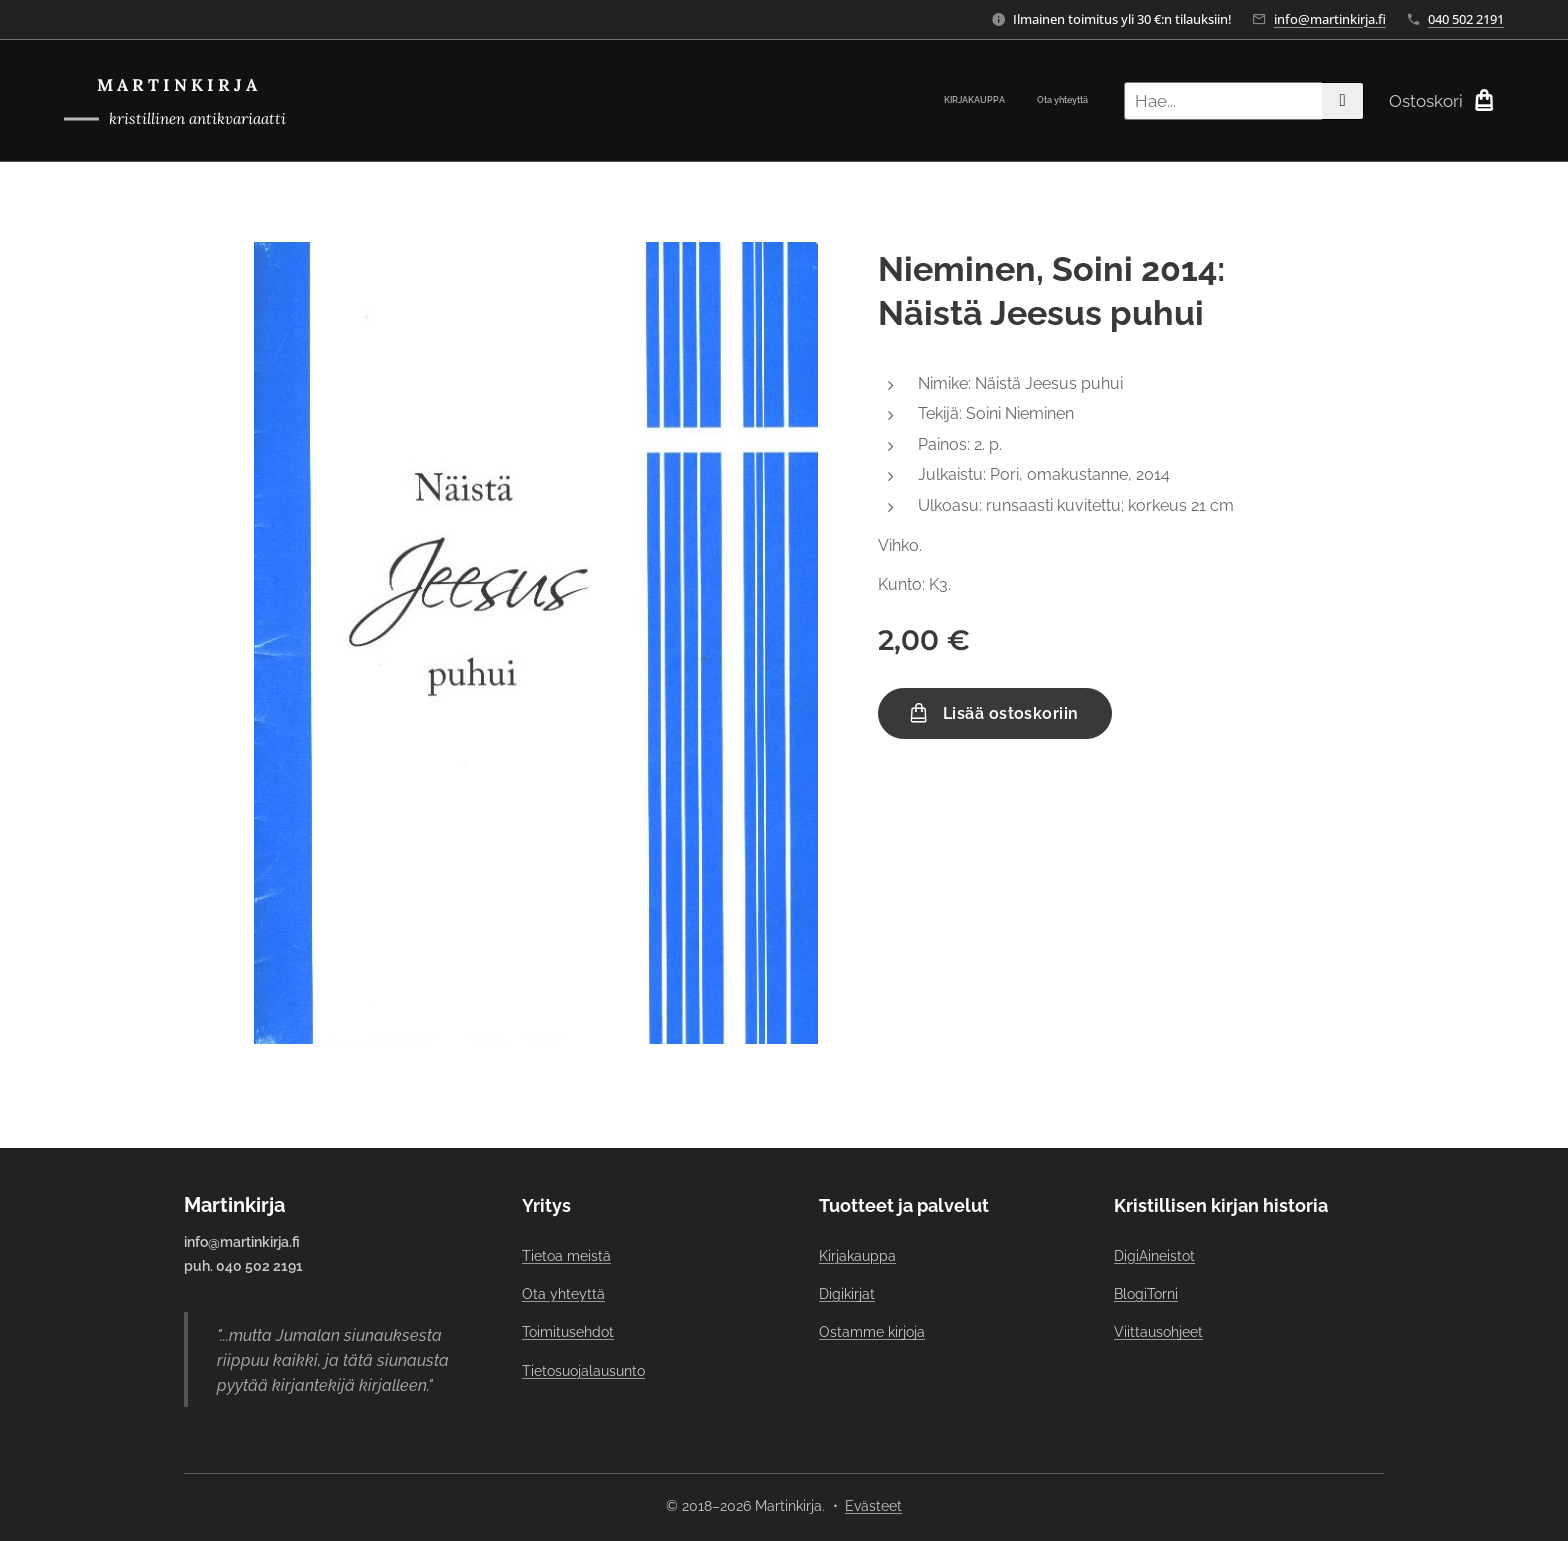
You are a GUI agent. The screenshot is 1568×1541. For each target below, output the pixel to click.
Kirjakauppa (857, 1256)
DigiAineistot (1154, 1256)
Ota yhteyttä (563, 1294)
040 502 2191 (1466, 19)
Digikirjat (847, 1294)
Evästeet (873, 1506)
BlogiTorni (1146, 1294)
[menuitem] (1061, 101)
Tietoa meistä (566, 1256)
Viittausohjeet (1158, 1332)
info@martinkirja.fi (1330, 19)
